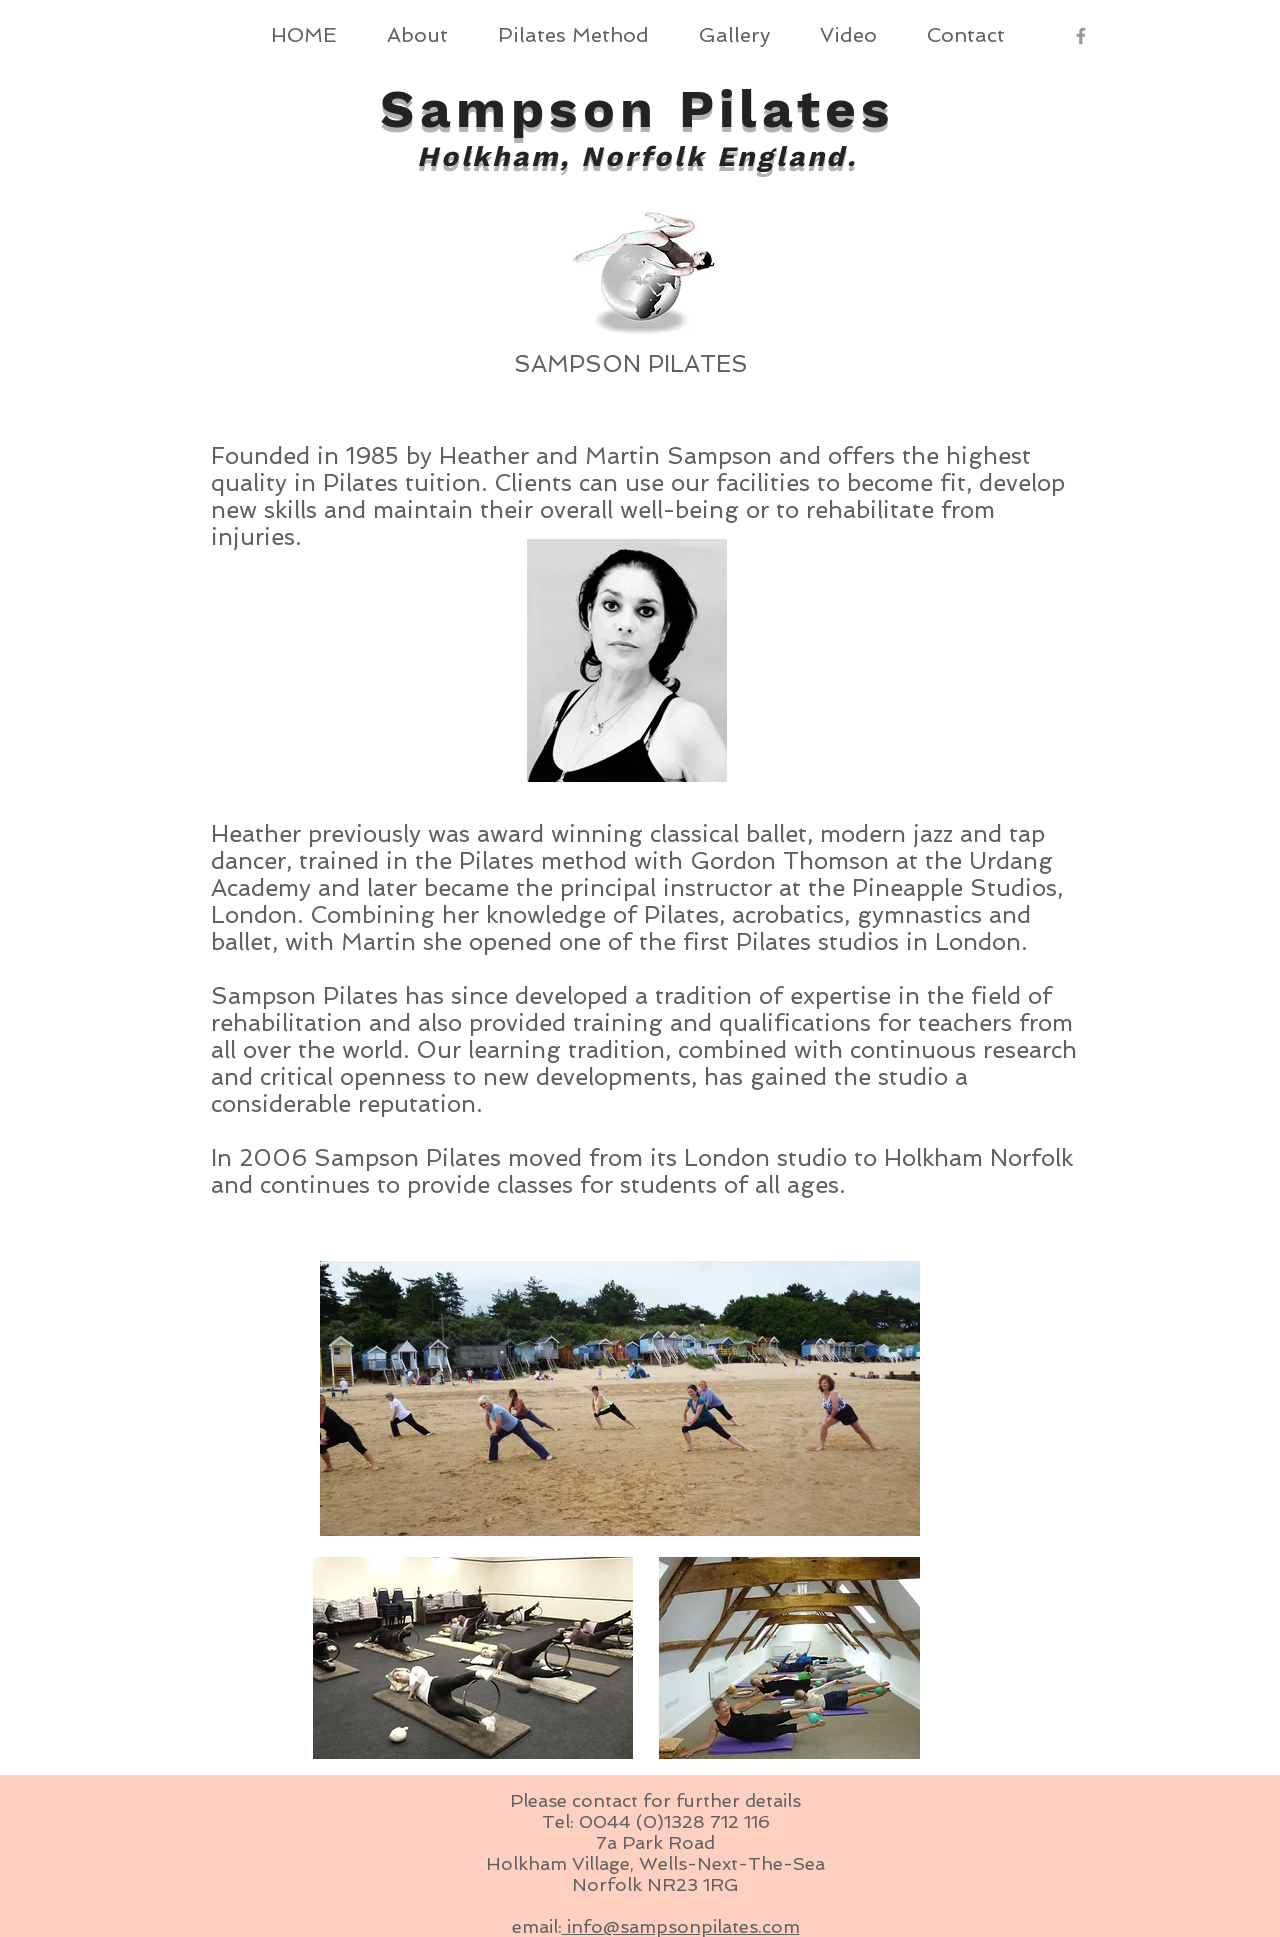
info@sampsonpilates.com (681, 1926)
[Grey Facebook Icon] (1081, 36)
